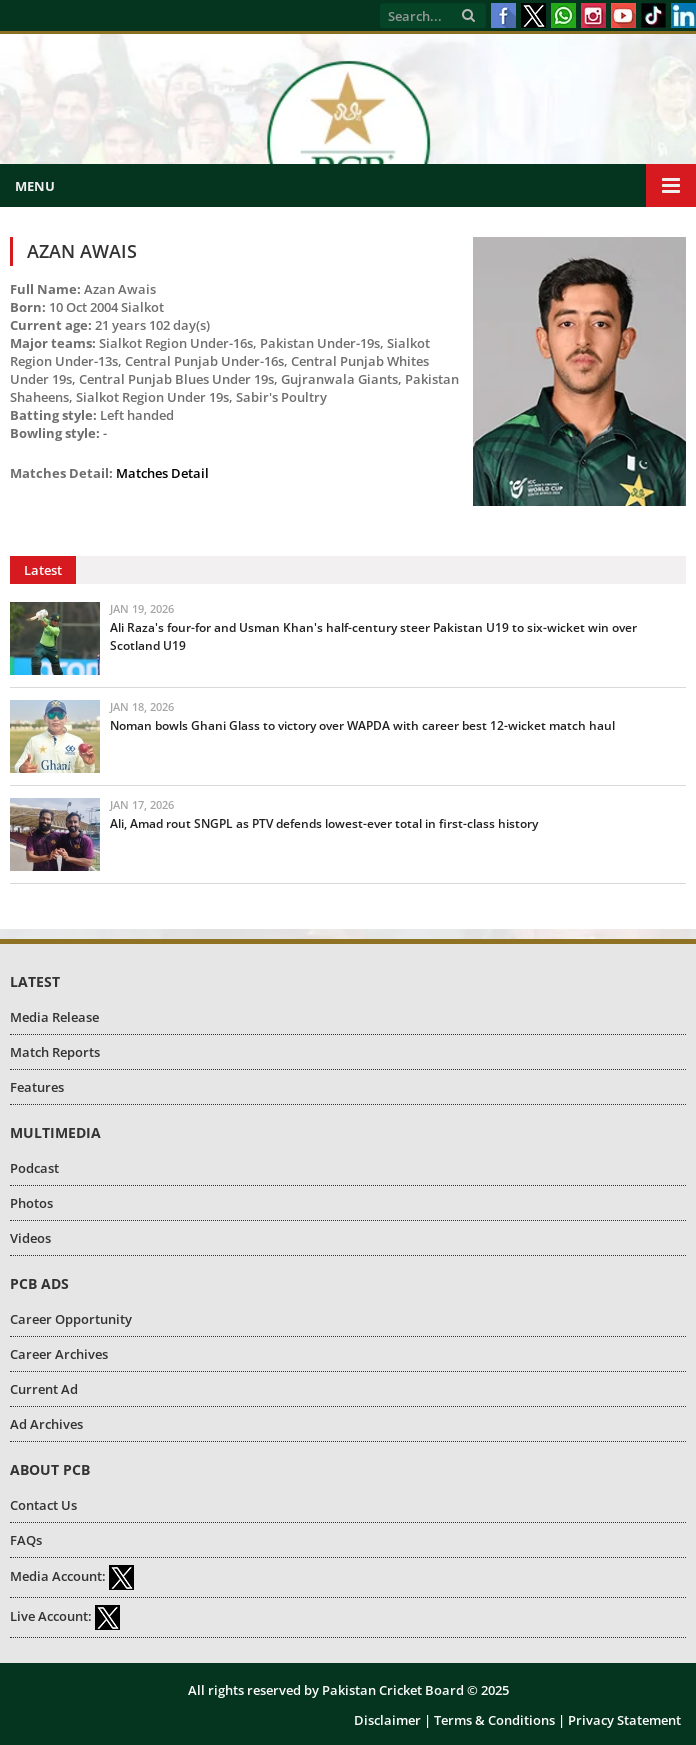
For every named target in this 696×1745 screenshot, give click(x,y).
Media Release (54, 1017)
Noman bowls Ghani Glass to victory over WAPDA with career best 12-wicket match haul (362, 725)
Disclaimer (387, 1720)
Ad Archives (46, 1424)
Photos (31, 1203)
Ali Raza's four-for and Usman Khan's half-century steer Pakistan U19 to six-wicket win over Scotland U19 (373, 636)
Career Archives (59, 1354)
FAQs (26, 1540)
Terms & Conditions (494, 1720)
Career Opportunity (71, 1319)
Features (37, 1087)
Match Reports (55, 1052)
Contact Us (43, 1505)
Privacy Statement (624, 1720)
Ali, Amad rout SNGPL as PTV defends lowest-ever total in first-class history (324, 823)
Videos (30, 1238)
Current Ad (44, 1389)
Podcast (34, 1168)
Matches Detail (162, 473)
